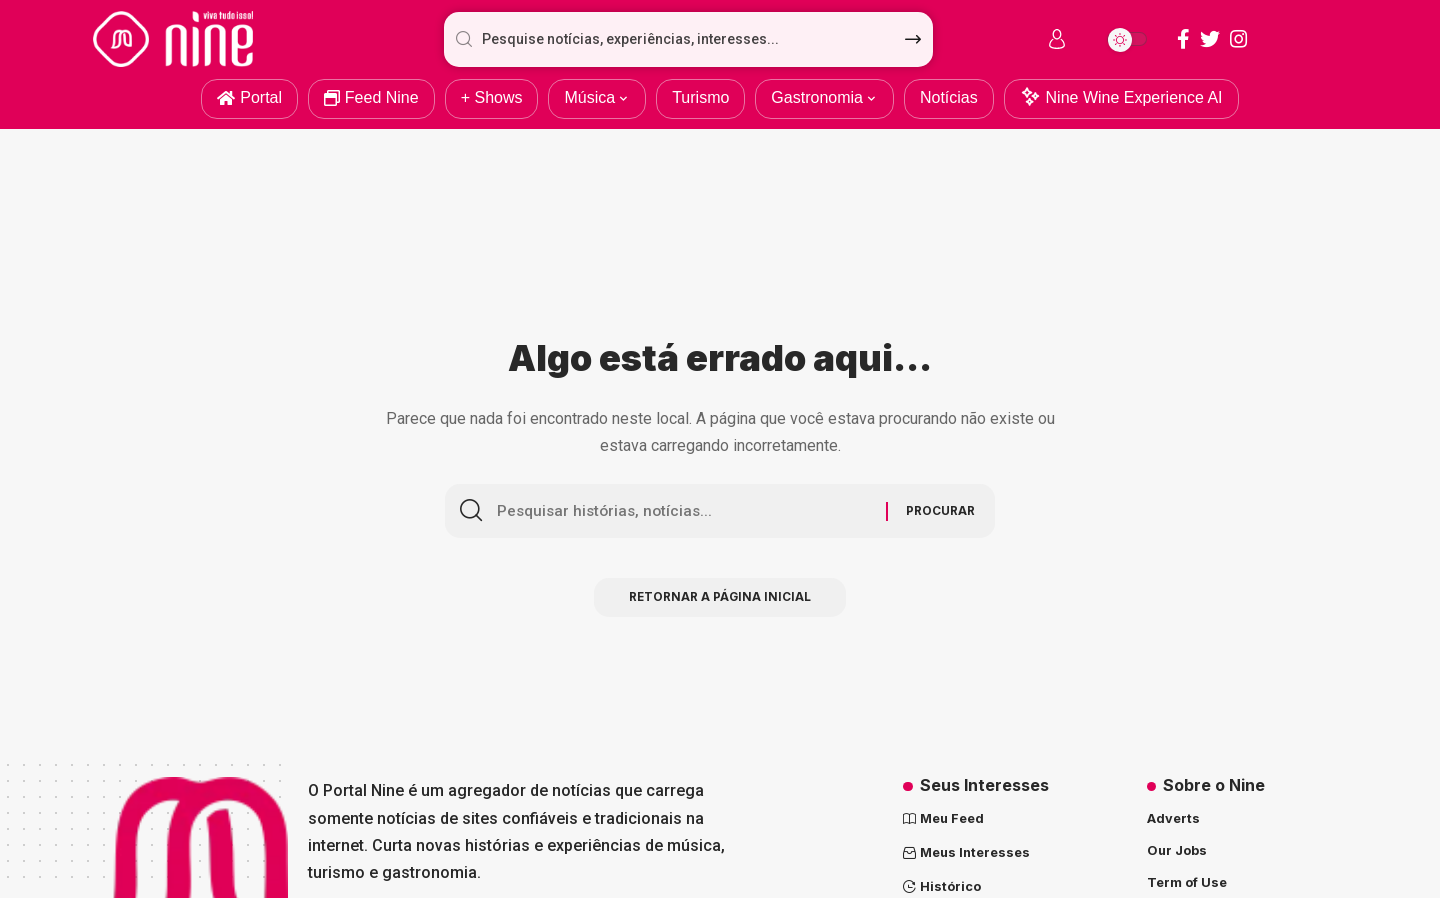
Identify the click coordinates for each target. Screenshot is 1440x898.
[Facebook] (1183, 39)
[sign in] (1057, 39)
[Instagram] (1239, 39)
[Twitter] (1210, 39)
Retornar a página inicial (720, 601)
